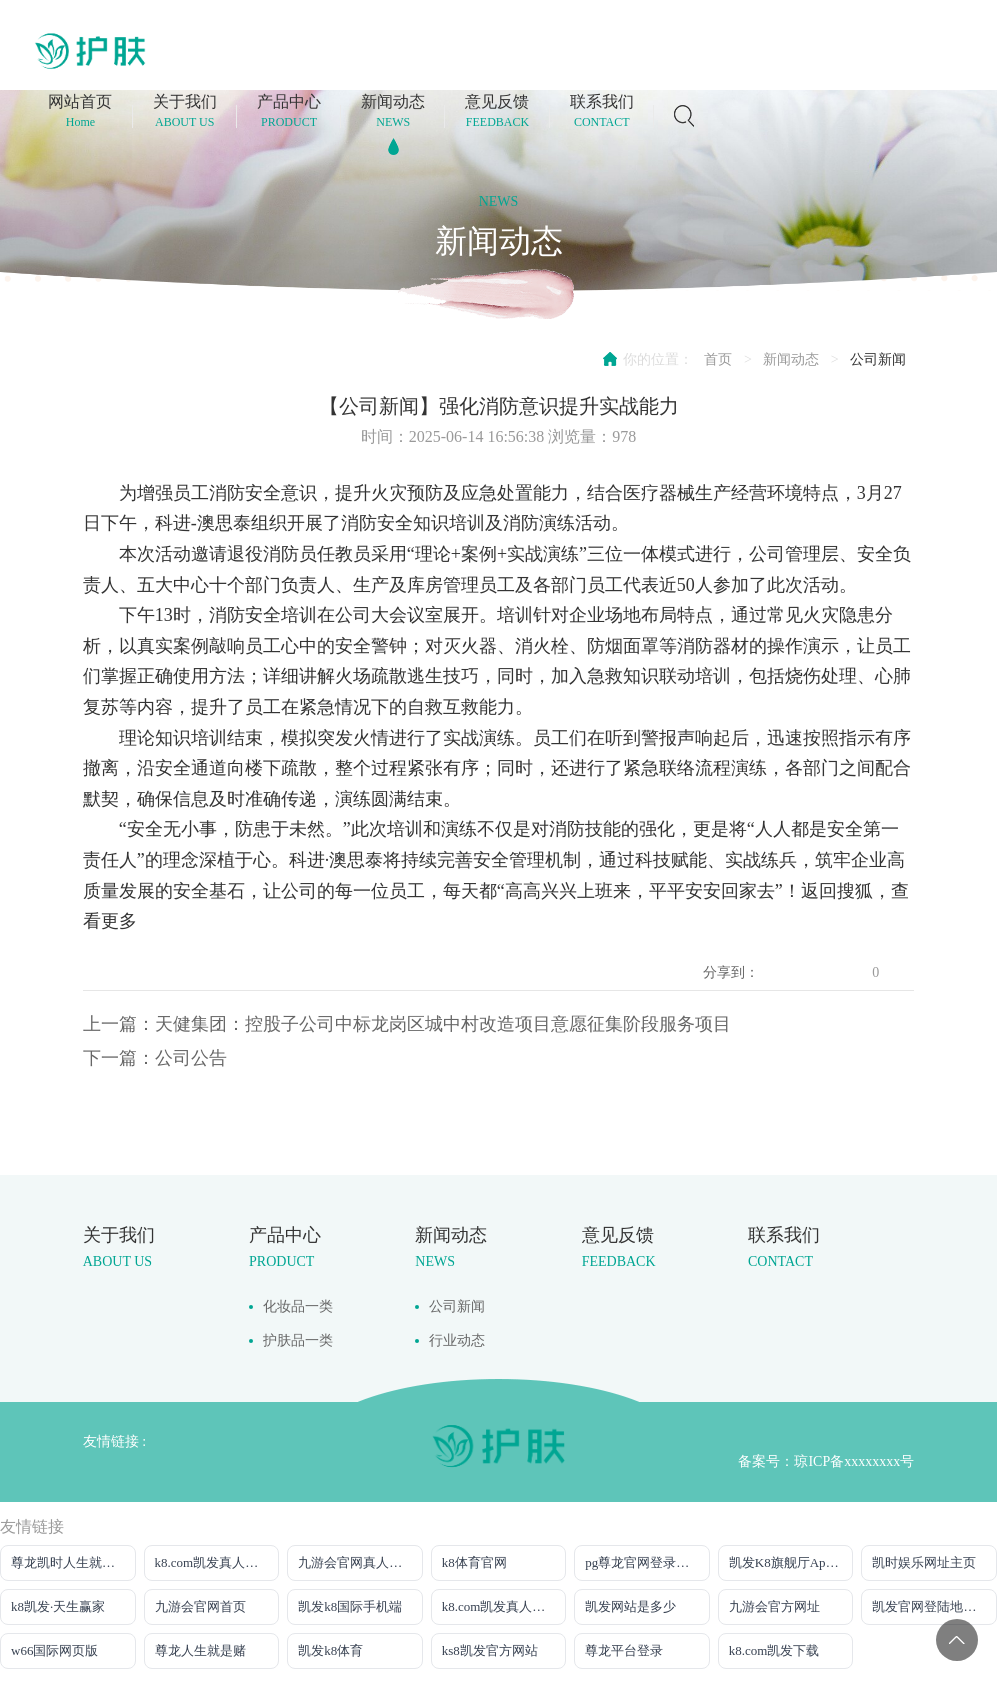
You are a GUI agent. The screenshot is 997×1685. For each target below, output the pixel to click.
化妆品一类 (298, 1306)
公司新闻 (878, 359)
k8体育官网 (474, 1562)
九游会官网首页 (200, 1606)
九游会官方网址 (774, 1606)
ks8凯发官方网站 (490, 1650)
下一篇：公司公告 (155, 1058)
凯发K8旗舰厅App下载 (791, 1562)
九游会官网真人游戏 (356, 1562)
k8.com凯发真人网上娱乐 (217, 1562)
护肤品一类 (298, 1340)
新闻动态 (791, 359)
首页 (718, 359)
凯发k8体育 (330, 1650)
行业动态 (457, 1340)
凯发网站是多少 (630, 1606)
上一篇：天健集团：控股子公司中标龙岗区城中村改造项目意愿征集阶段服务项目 (407, 1024)
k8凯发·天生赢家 (58, 1606)
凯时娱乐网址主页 (924, 1562)
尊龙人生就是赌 (200, 1650)
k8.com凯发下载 (774, 1650)
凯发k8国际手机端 (350, 1606)
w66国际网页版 (54, 1650)
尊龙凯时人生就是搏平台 (73, 1562)
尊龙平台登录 (624, 1650)
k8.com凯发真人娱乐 (500, 1606)
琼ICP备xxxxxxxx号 (854, 1461)
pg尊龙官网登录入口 (643, 1562)
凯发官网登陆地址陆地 (934, 1606)
